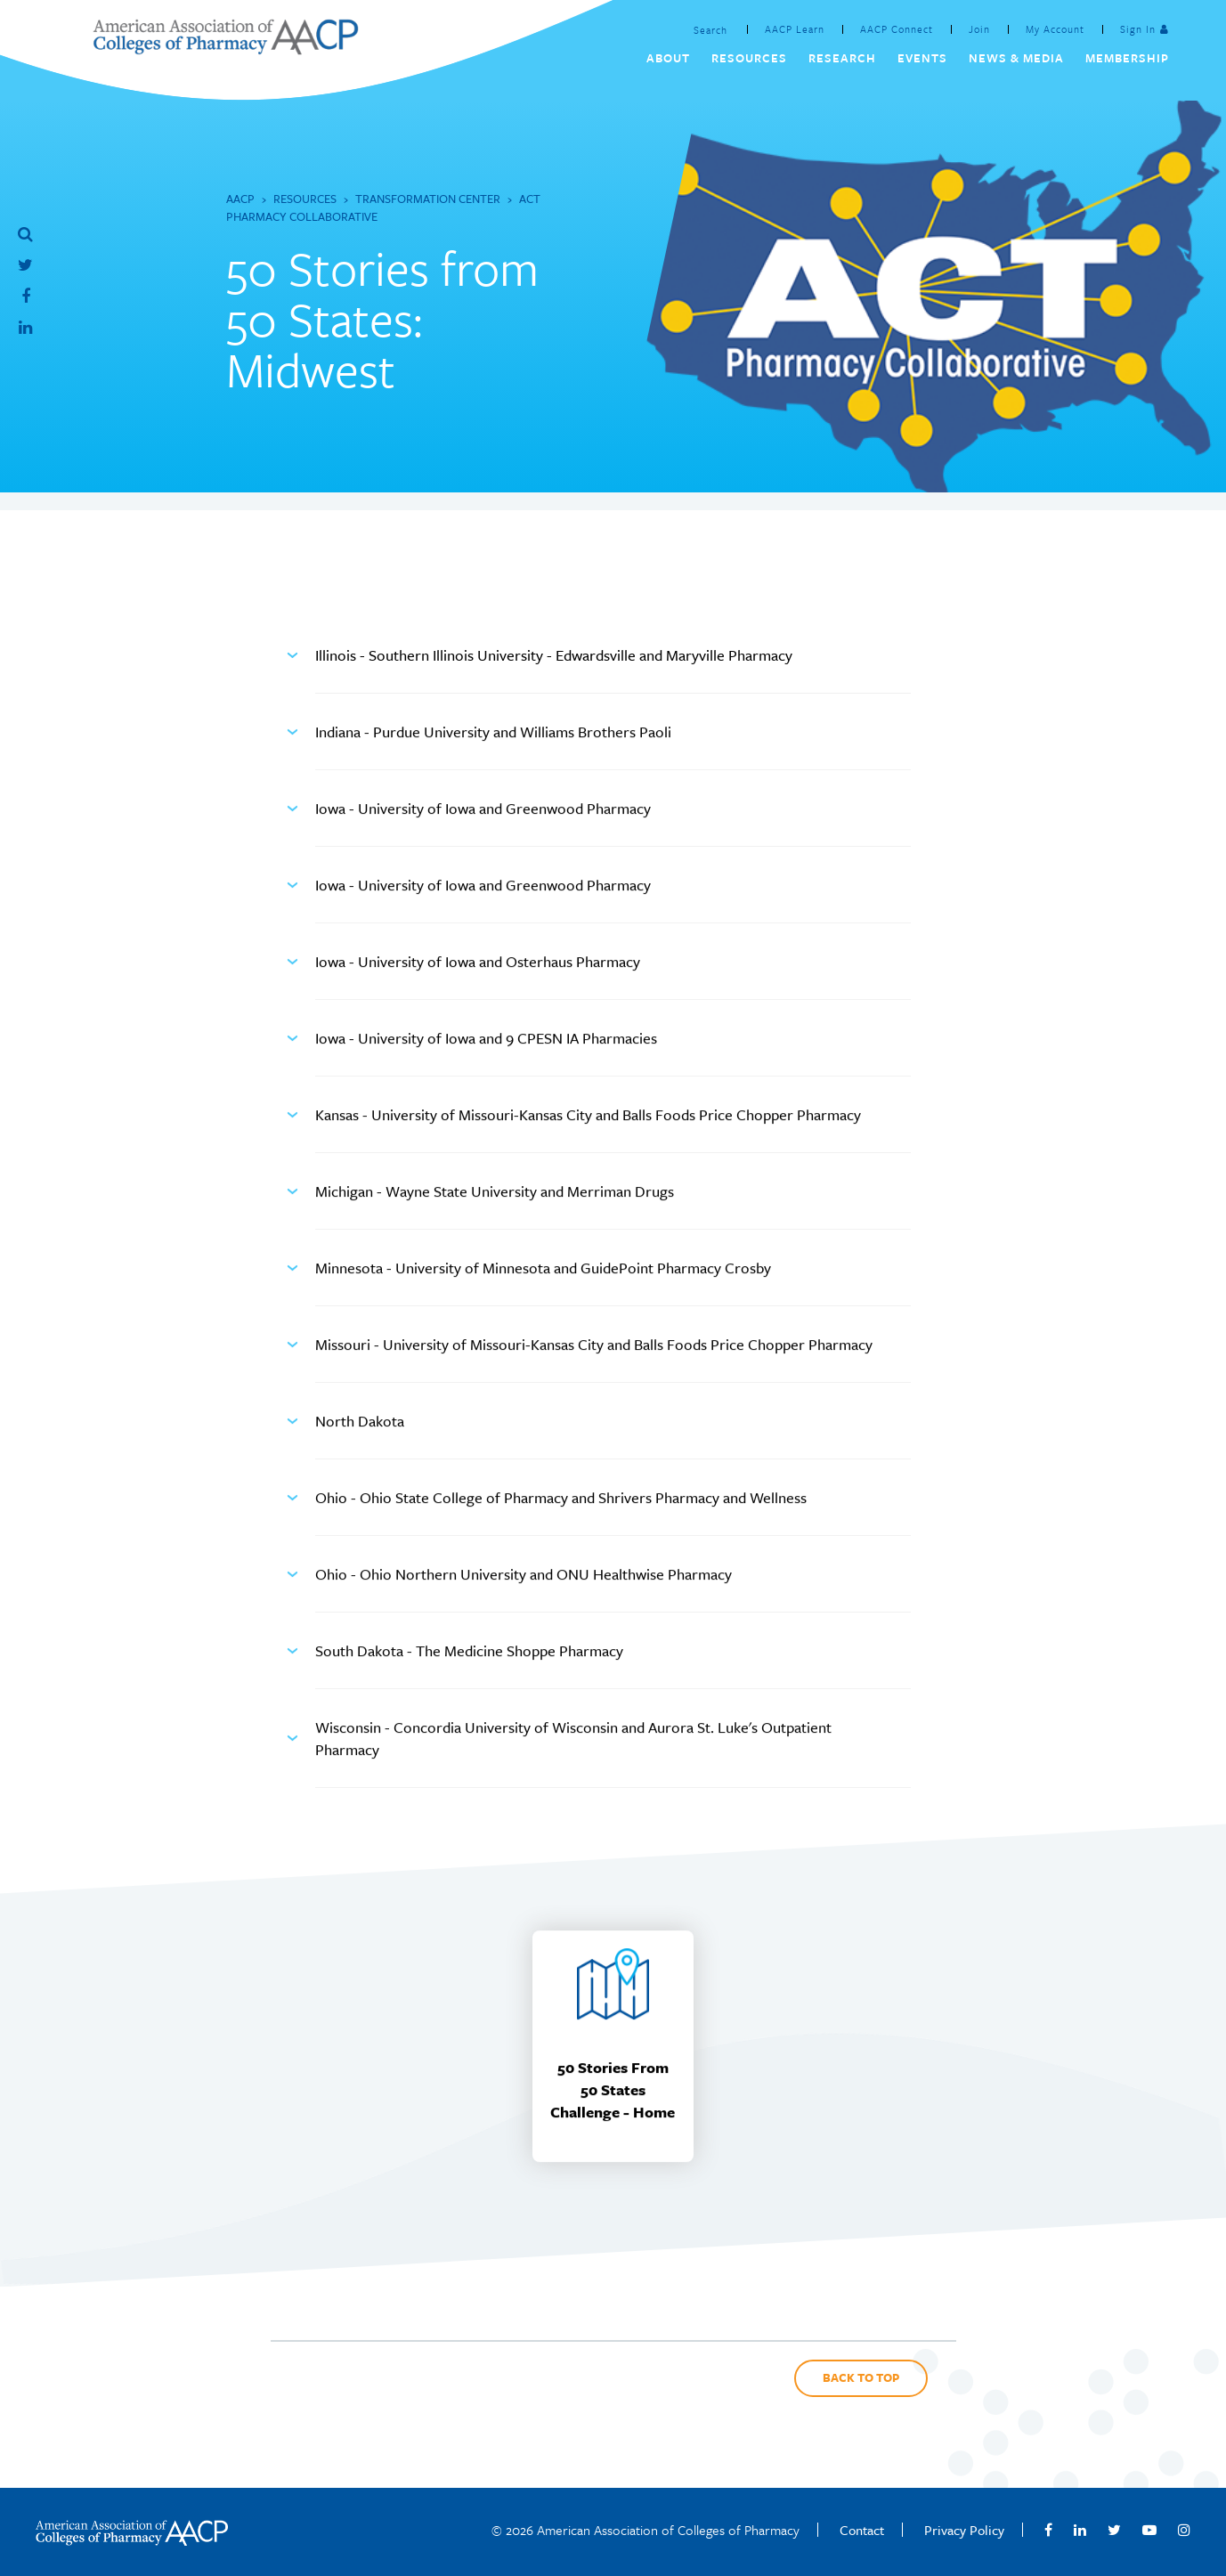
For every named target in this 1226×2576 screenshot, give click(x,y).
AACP (240, 198)
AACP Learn (794, 29)
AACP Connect (896, 29)
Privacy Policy (964, 2529)
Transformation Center (427, 198)
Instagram (1184, 2530)
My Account (1055, 29)
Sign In (1138, 29)
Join (979, 29)
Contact (862, 2529)
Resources (305, 198)
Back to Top (861, 2377)
